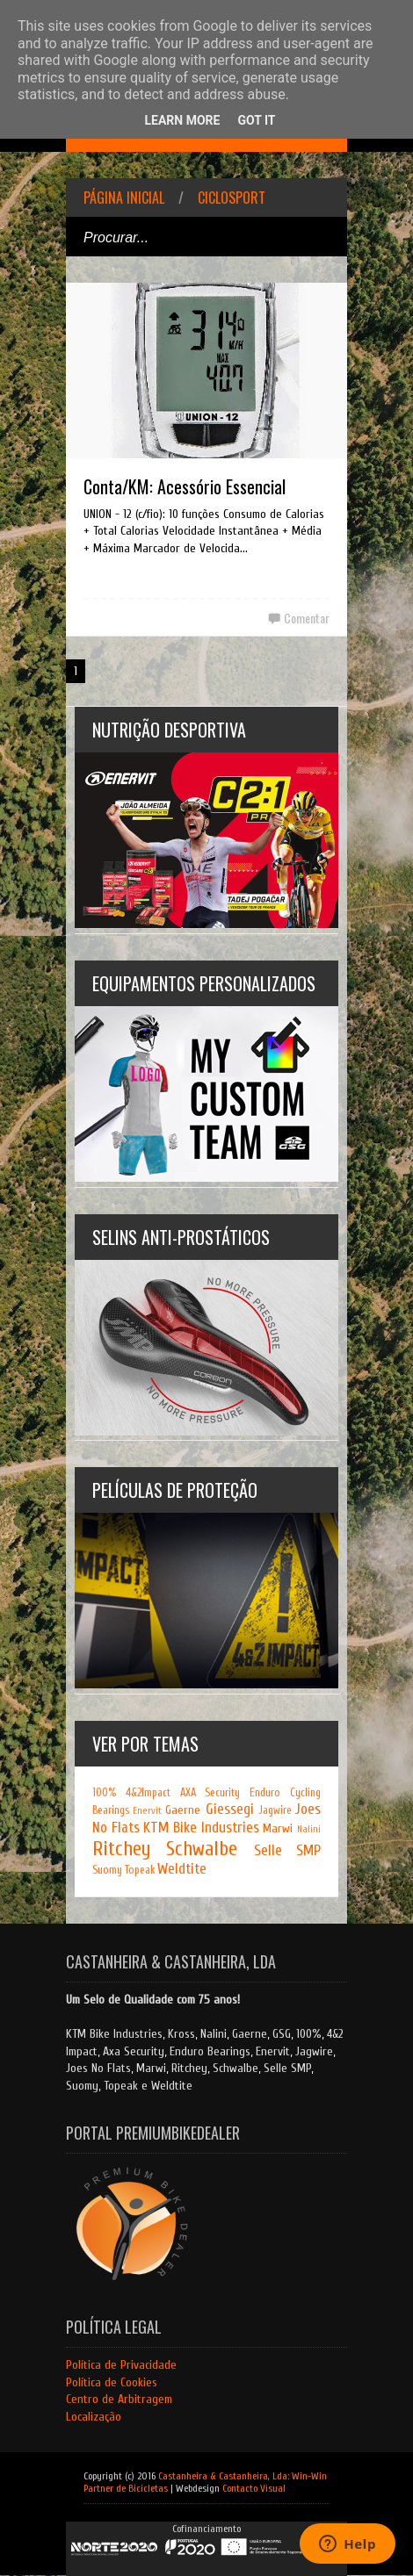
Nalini (309, 1829)
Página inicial (123, 197)
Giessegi (230, 1809)
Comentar (307, 617)
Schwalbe (201, 1849)
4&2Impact (148, 1793)
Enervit (147, 1811)
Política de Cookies (111, 2382)
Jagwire (275, 1810)
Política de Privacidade (121, 2364)
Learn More (182, 120)
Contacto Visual (254, 2488)
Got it (256, 120)
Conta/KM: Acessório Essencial (184, 486)
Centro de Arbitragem (119, 2399)
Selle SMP (287, 1850)
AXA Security (210, 1793)
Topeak (140, 1870)
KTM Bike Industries (200, 1827)
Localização (93, 2416)
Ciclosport (231, 197)
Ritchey (121, 1849)
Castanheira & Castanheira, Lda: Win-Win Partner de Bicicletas (205, 2482)
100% (104, 1793)
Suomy (107, 1870)
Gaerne (182, 1809)
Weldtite (181, 1868)
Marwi (278, 1828)
